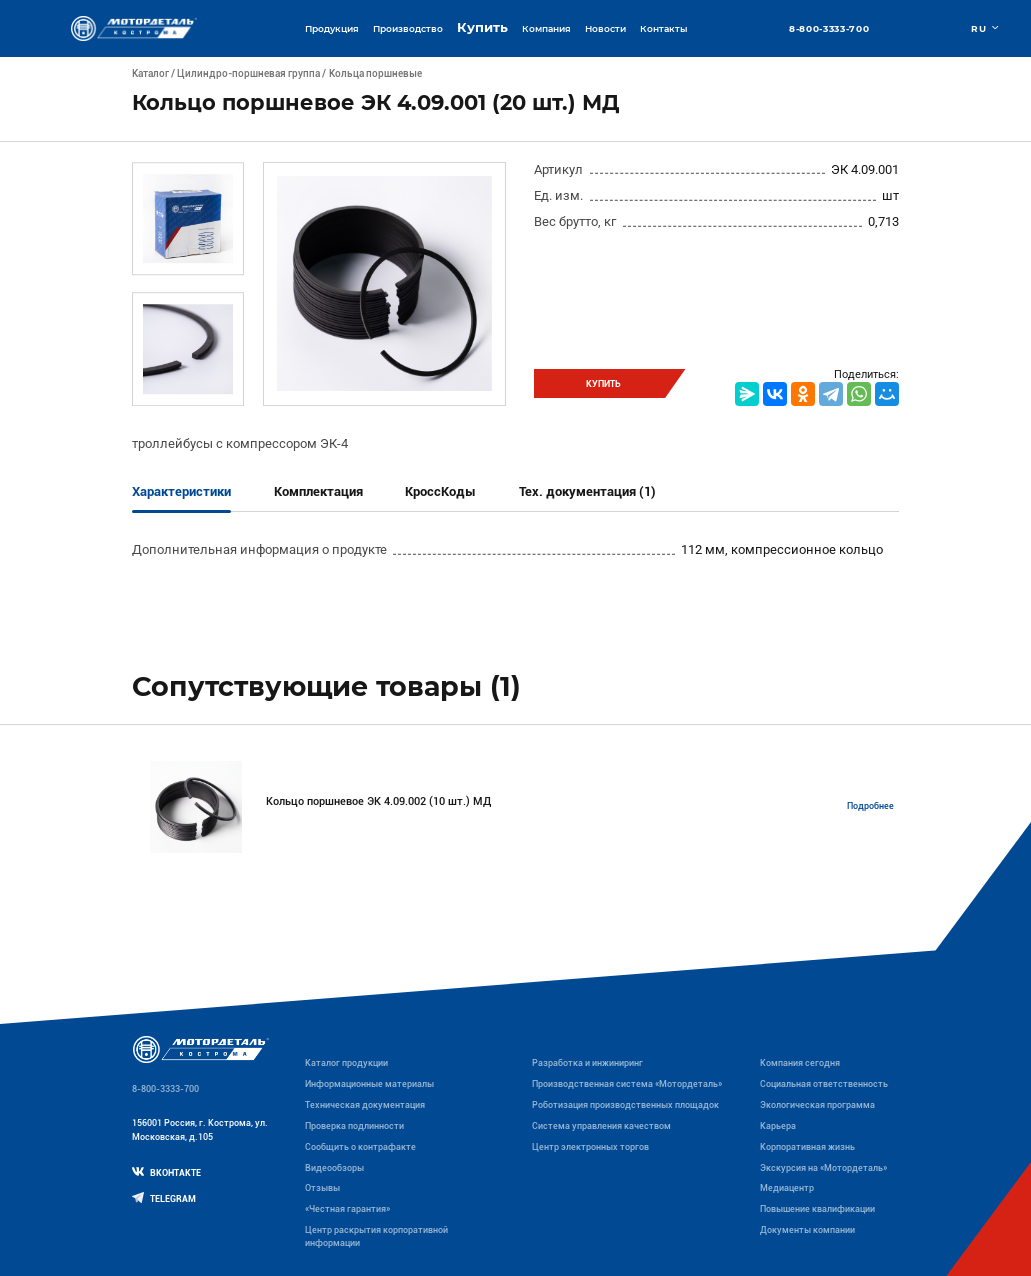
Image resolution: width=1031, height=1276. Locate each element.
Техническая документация (365, 1105)
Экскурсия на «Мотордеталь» (823, 1168)
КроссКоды (440, 491)
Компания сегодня (800, 1063)
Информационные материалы (369, 1084)
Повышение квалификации (817, 1209)
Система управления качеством (601, 1126)
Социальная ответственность (824, 1084)
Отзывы (322, 1188)
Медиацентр (787, 1188)
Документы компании (807, 1230)
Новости (605, 28)
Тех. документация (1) (587, 491)
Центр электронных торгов (590, 1147)
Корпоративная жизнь (807, 1147)
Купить (482, 27)
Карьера (778, 1126)
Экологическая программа (817, 1105)
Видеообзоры (334, 1168)
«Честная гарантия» (347, 1209)
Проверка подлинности (354, 1126)
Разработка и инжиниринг (587, 1063)
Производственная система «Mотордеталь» (627, 1084)
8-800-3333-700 (829, 28)
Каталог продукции (346, 1063)
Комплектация (318, 491)
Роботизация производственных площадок (625, 1105)
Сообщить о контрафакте (360, 1147)
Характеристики (181, 491)
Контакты (663, 28)
